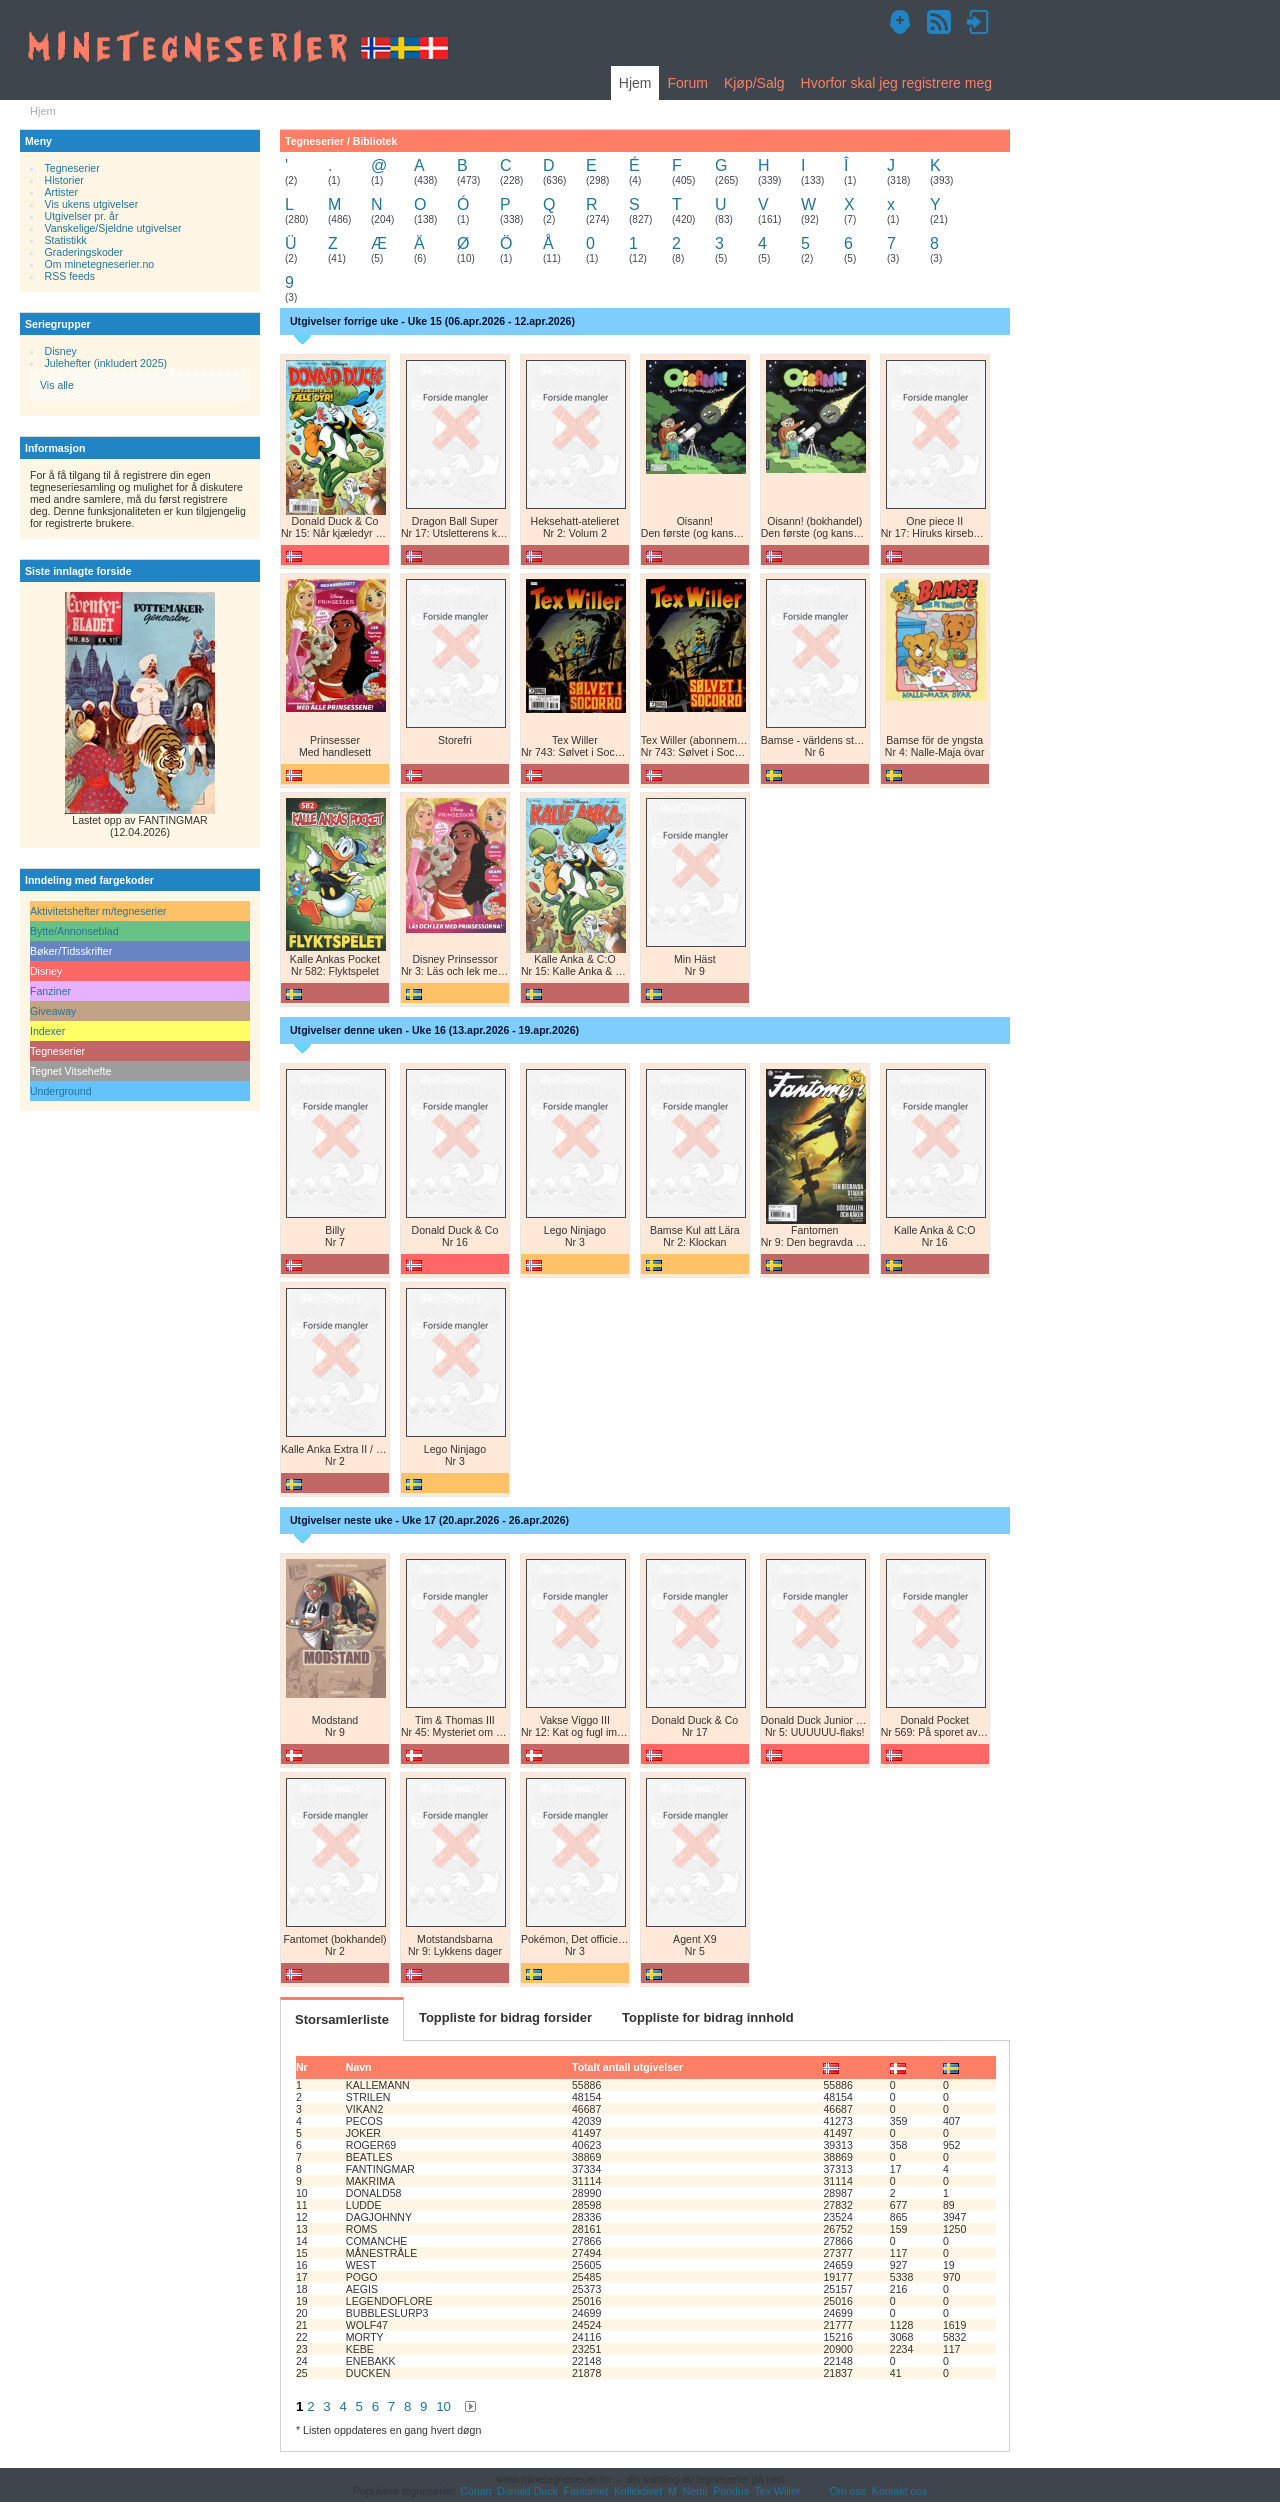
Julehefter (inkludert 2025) (106, 363)
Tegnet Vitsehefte (70, 1071)
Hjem (635, 83)
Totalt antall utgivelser (627, 2067)
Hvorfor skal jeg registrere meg (896, 83)
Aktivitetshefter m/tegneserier (98, 911)
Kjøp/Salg (754, 83)
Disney (61, 351)
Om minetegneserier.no (100, 264)
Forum (687, 83)
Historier (64, 180)
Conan (475, 2491)
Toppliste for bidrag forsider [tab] (505, 2017)
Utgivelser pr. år (82, 216)
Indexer (47, 1031)
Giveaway (53, 1011)
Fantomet (586, 2491)
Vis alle (57, 385)
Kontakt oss (899, 2491)
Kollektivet (638, 2491)
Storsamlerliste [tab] (342, 2019)
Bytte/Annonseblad (74, 931)
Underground (61, 1091)
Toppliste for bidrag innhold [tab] (708, 2017)
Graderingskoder (84, 252)
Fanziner (50, 991)
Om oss (848, 2491)
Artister (61, 192)
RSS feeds (70, 276)
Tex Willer (778, 2491)
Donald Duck (527, 2491)
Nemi (695, 2491)
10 (443, 2406)
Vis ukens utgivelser (92, 204)
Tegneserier (72, 168)
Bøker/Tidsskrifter (71, 951)
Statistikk (66, 240)
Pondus (731, 2491)
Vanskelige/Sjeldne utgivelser (113, 228)
